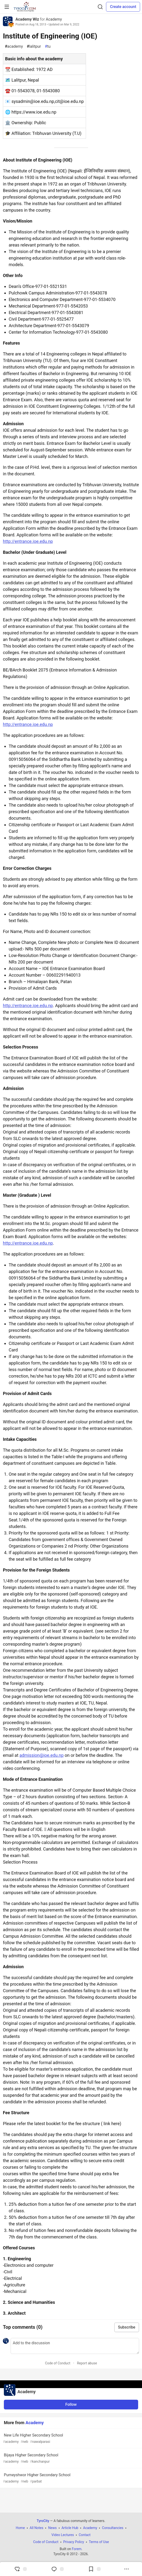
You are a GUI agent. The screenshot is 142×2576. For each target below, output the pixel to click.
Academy (54, 19)
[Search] (100, 7)
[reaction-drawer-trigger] (20, 2569)
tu (47, 46)
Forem (76, 2549)
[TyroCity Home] (25, 7)
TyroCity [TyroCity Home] (43, 2521)
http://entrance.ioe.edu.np (28, 541)
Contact (85, 2535)
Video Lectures (62, 2535)
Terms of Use (99, 2542)
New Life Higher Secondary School (70, 2438)
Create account (123, 6)
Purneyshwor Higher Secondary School (70, 2478)
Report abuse (87, 2363)
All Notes (36, 2528)
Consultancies (112, 2528)
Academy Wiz (27, 19)
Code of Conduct (57, 2363)
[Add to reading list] (94, 2569)
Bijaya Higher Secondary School (70, 2458)
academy (14, 46)
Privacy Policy (73, 2542)
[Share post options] (126, 2569)
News (52, 2528)
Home (20, 2528)
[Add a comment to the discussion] (75, 2346)
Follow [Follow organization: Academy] (71, 2404)
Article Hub (70, 2528)
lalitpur (34, 46)
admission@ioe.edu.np (41, 1755)
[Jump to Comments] (57, 2569)
